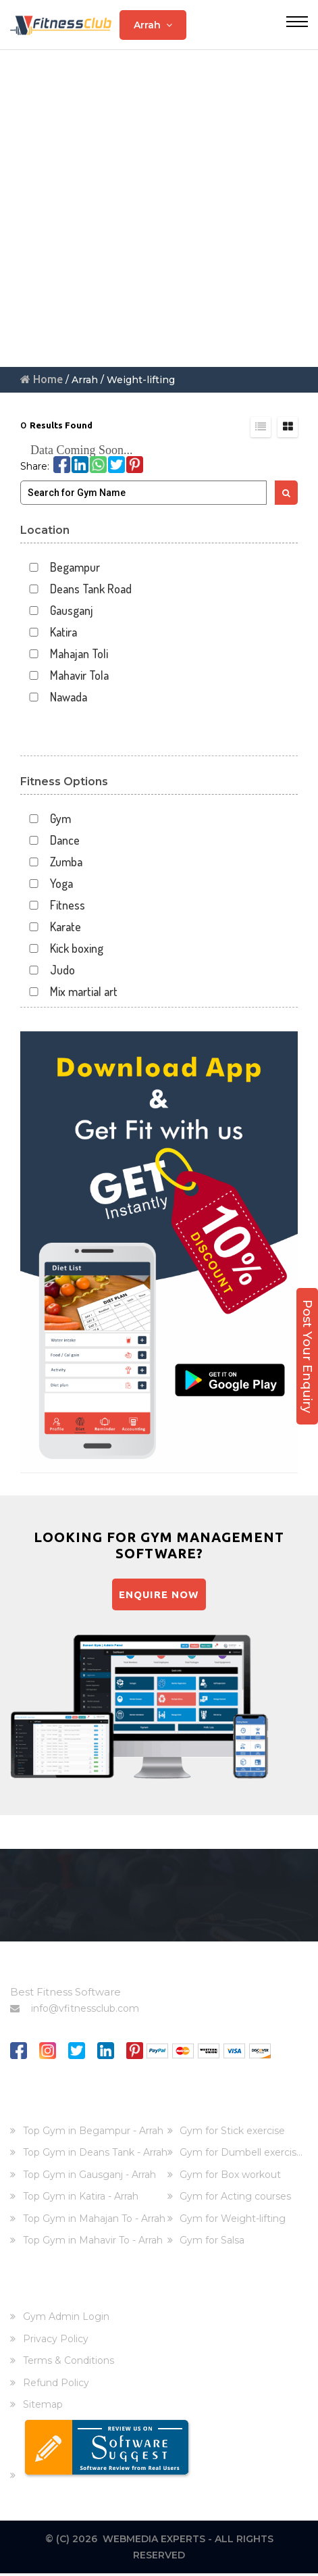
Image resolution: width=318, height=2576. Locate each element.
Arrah (153, 25)
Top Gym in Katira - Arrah (80, 2199)
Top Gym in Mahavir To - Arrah (93, 2243)
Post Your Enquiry (307, 1356)
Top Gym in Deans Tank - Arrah (95, 2155)
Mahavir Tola (64, 675)
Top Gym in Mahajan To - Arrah (94, 2220)
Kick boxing (61, 948)
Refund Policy (56, 2385)
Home (41, 379)
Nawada (53, 697)
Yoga (46, 883)
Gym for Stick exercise (232, 2133)
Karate (50, 927)
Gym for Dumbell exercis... (241, 2155)
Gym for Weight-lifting (233, 2220)
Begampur (60, 567)
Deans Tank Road (76, 589)
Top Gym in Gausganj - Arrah (89, 2177)
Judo (47, 970)
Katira (48, 632)
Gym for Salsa (212, 2243)
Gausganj (56, 610)
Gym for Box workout (230, 2177)
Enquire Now (159, 1595)
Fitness (52, 905)
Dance (50, 840)
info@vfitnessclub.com (74, 2010)
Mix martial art (68, 992)
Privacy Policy (55, 2341)
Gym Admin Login (66, 2319)
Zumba (51, 862)
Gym (45, 819)
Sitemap (43, 2407)
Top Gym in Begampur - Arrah (93, 2133)
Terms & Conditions (68, 2363)
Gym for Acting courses (235, 2199)
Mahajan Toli (64, 654)
